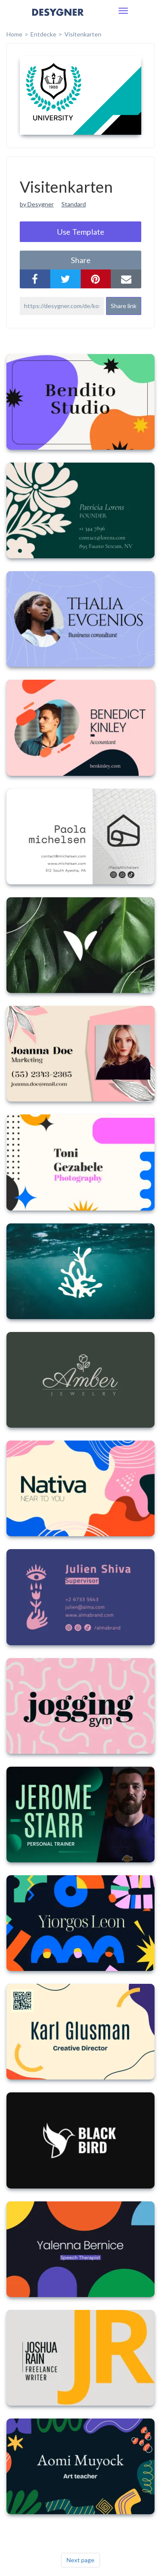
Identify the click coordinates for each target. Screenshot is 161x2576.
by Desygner (37, 204)
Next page (80, 2560)
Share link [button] (124, 305)
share (81, 260)
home (14, 34)
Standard (73, 204)
